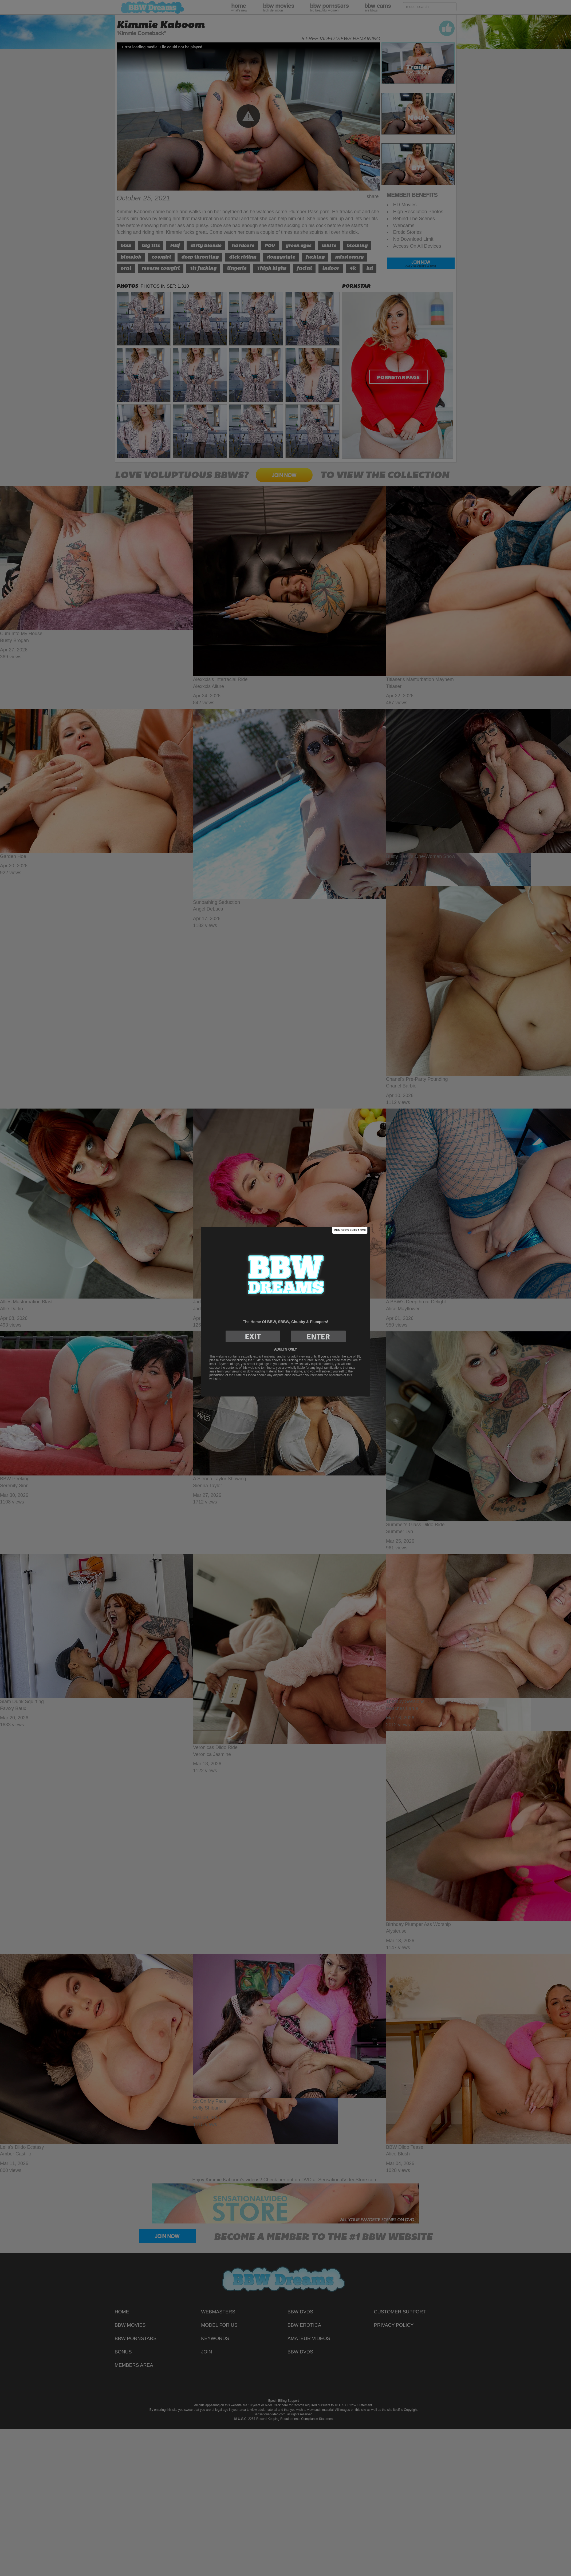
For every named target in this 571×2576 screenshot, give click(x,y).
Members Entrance (350, 1230)
